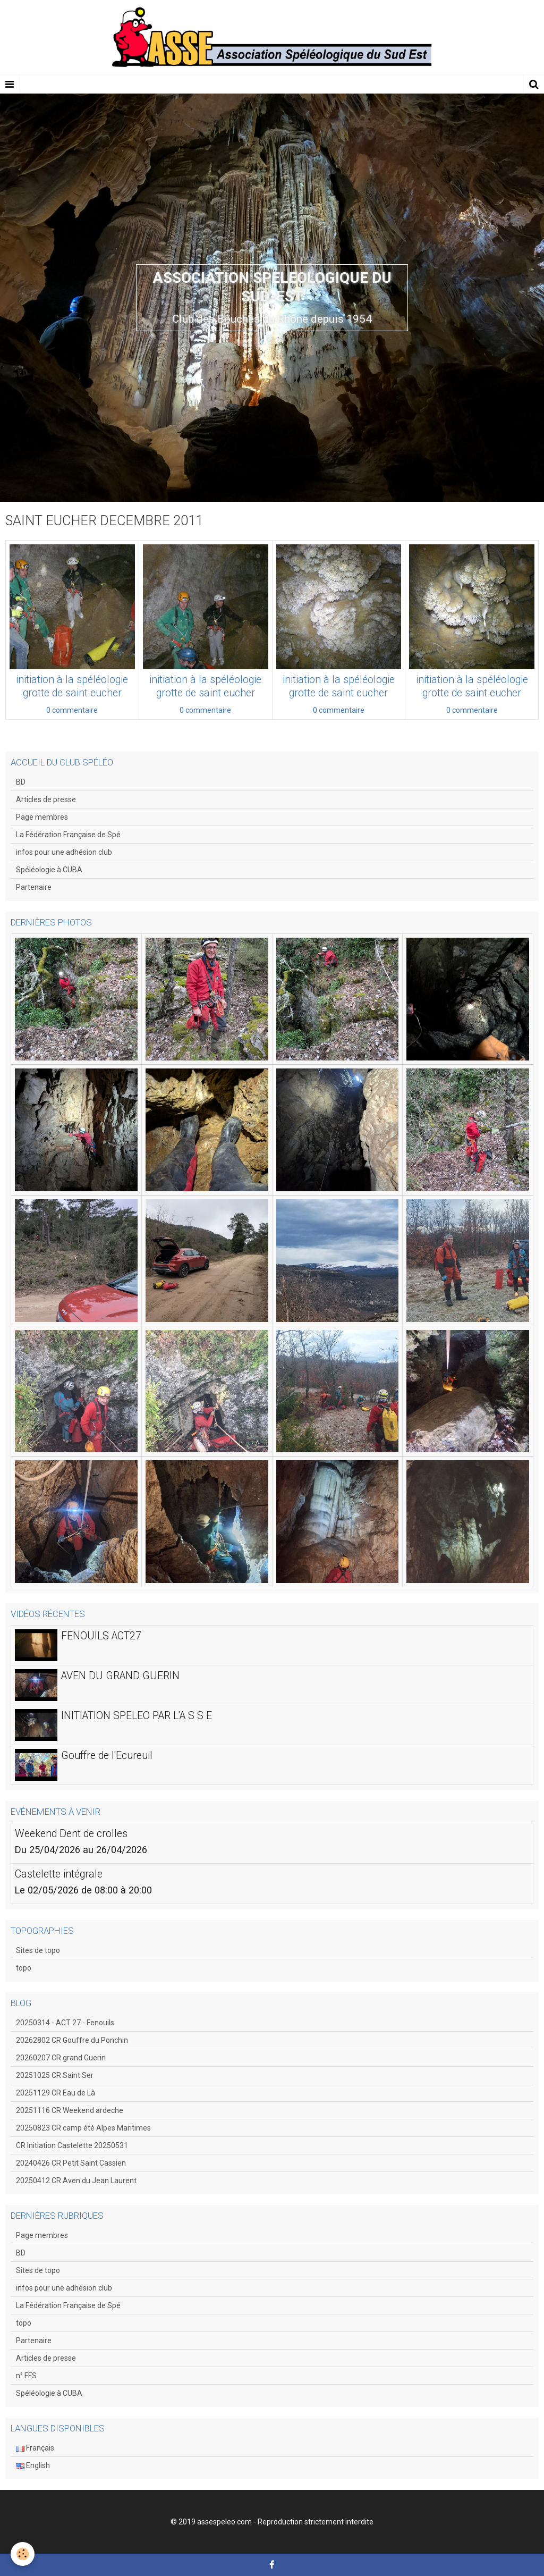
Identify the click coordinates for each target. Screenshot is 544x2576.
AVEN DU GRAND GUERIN (120, 1676)
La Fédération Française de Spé (68, 834)
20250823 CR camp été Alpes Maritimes (83, 2128)
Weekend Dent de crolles (71, 1834)
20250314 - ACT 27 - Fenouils (65, 2022)
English (33, 2465)
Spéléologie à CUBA (49, 869)
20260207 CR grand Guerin (61, 2057)
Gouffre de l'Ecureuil (106, 1755)
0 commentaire (72, 710)
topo (23, 1968)
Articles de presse (46, 799)
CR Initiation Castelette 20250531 (72, 2145)
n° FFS (26, 2375)
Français (35, 2448)
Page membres (42, 817)
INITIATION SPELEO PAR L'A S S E (136, 1716)
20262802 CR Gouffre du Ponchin (72, 2040)
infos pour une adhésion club (64, 852)
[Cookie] (23, 2554)
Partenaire (34, 887)
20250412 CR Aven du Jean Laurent (76, 2180)
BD (21, 782)
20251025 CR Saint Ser (55, 2075)
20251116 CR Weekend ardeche (69, 2110)
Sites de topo (38, 1950)
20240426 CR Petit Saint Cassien (71, 2163)
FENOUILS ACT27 (101, 1636)
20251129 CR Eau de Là (55, 2093)
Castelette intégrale (59, 1874)
